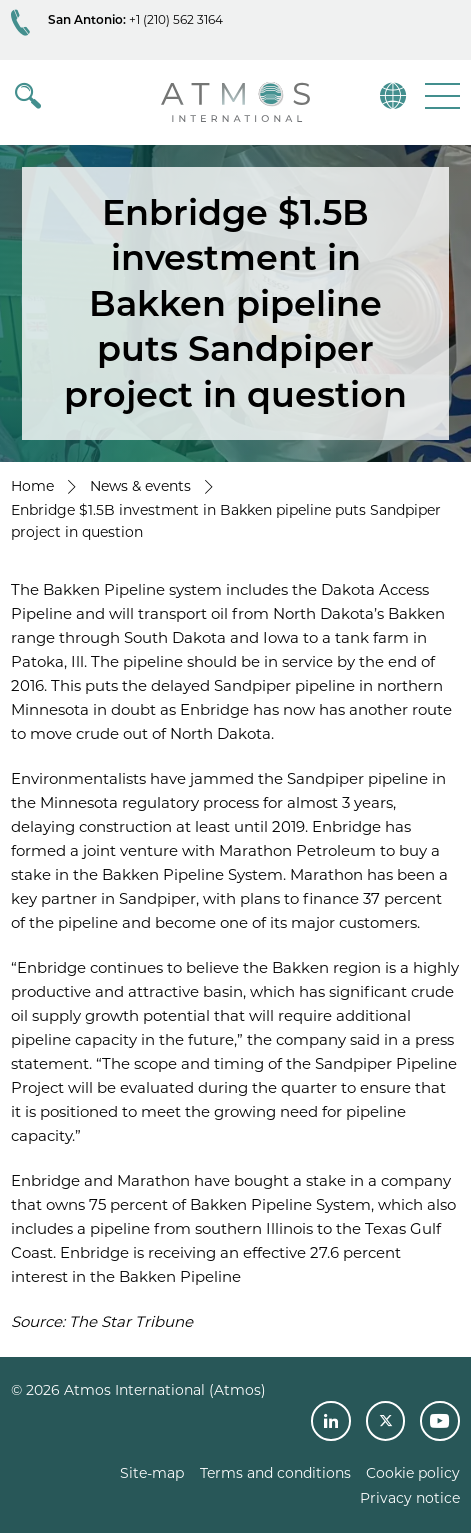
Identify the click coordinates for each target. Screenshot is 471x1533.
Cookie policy (413, 1473)
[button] (440, 95)
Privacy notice (410, 1498)
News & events (140, 486)
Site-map (152, 1473)
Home (32, 486)
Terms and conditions (275, 1473)
